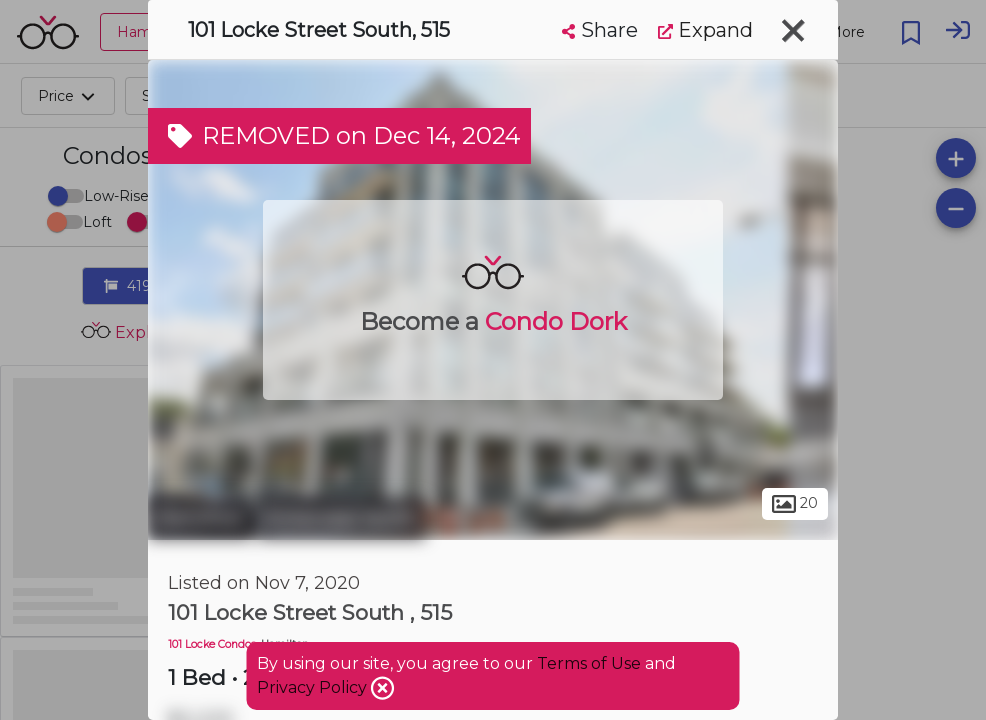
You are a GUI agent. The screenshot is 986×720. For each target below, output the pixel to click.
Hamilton (200, 518)
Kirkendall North (341, 518)
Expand (705, 30)
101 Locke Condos (212, 644)
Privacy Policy (314, 687)
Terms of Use (589, 663)
